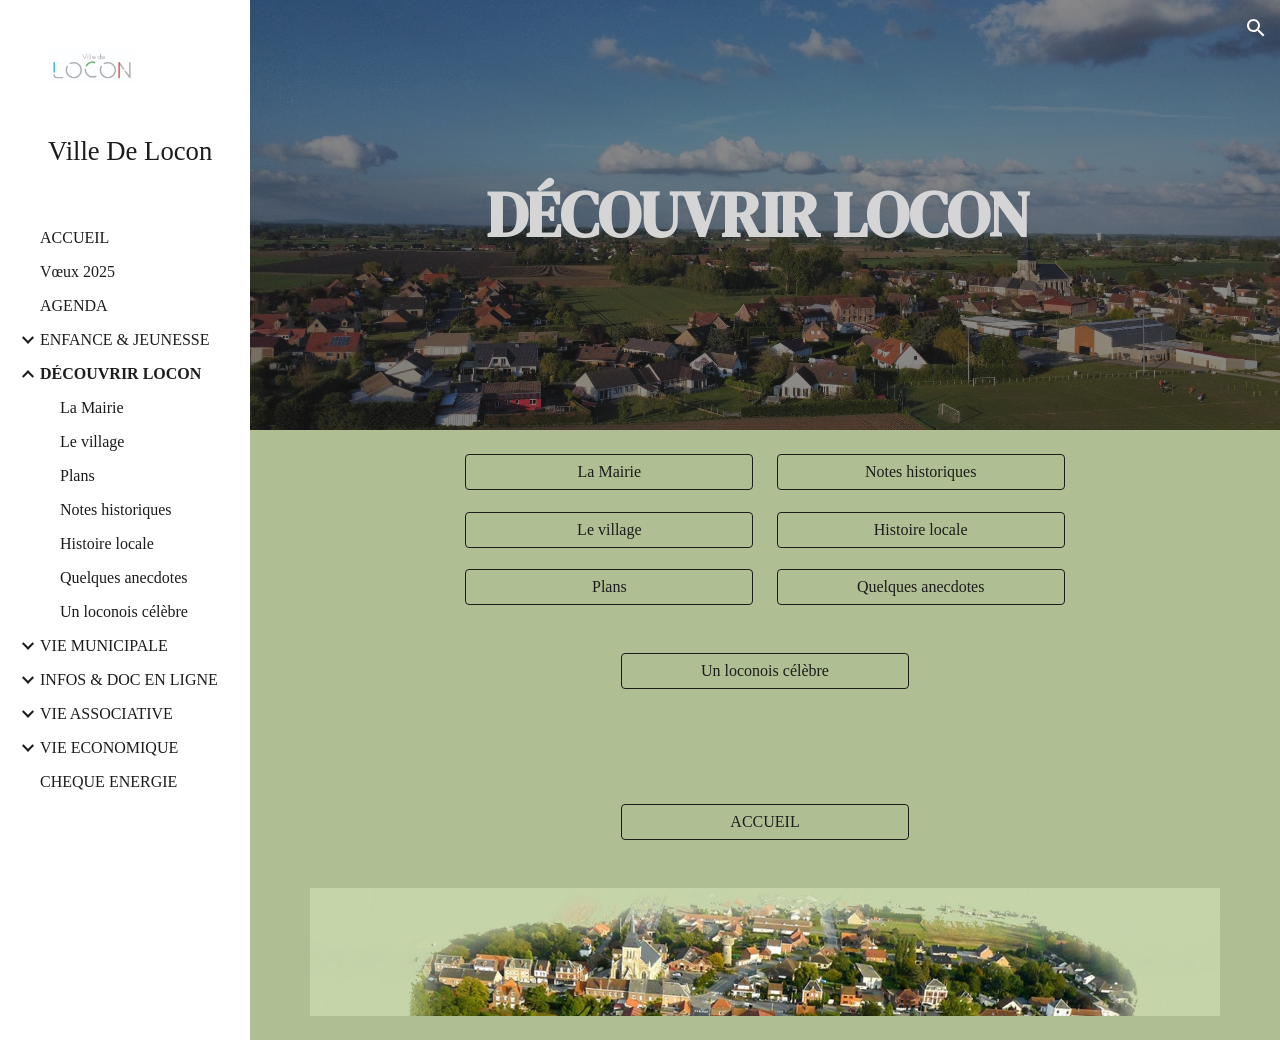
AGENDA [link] (74, 305)
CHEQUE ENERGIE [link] (108, 781)
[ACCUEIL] (765, 822)
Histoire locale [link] (107, 543)
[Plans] (609, 587)
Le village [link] (92, 441)
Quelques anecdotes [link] (124, 577)
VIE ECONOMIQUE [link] (109, 747)
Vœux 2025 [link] (77, 271)
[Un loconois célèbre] (765, 671)
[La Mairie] (609, 472)
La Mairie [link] (92, 407)
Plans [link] (77, 475)
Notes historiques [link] (116, 509)
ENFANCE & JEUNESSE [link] (125, 339)
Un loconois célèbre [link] (124, 611)
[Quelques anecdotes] (921, 587)
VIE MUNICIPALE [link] (104, 645)
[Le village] (609, 530)
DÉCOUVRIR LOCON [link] (120, 373)
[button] (1256, 28)
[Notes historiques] (921, 472)
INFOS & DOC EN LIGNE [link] (129, 679)
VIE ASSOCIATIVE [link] (106, 713)
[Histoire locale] (921, 530)
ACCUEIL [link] (74, 237)
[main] (764, 215)
